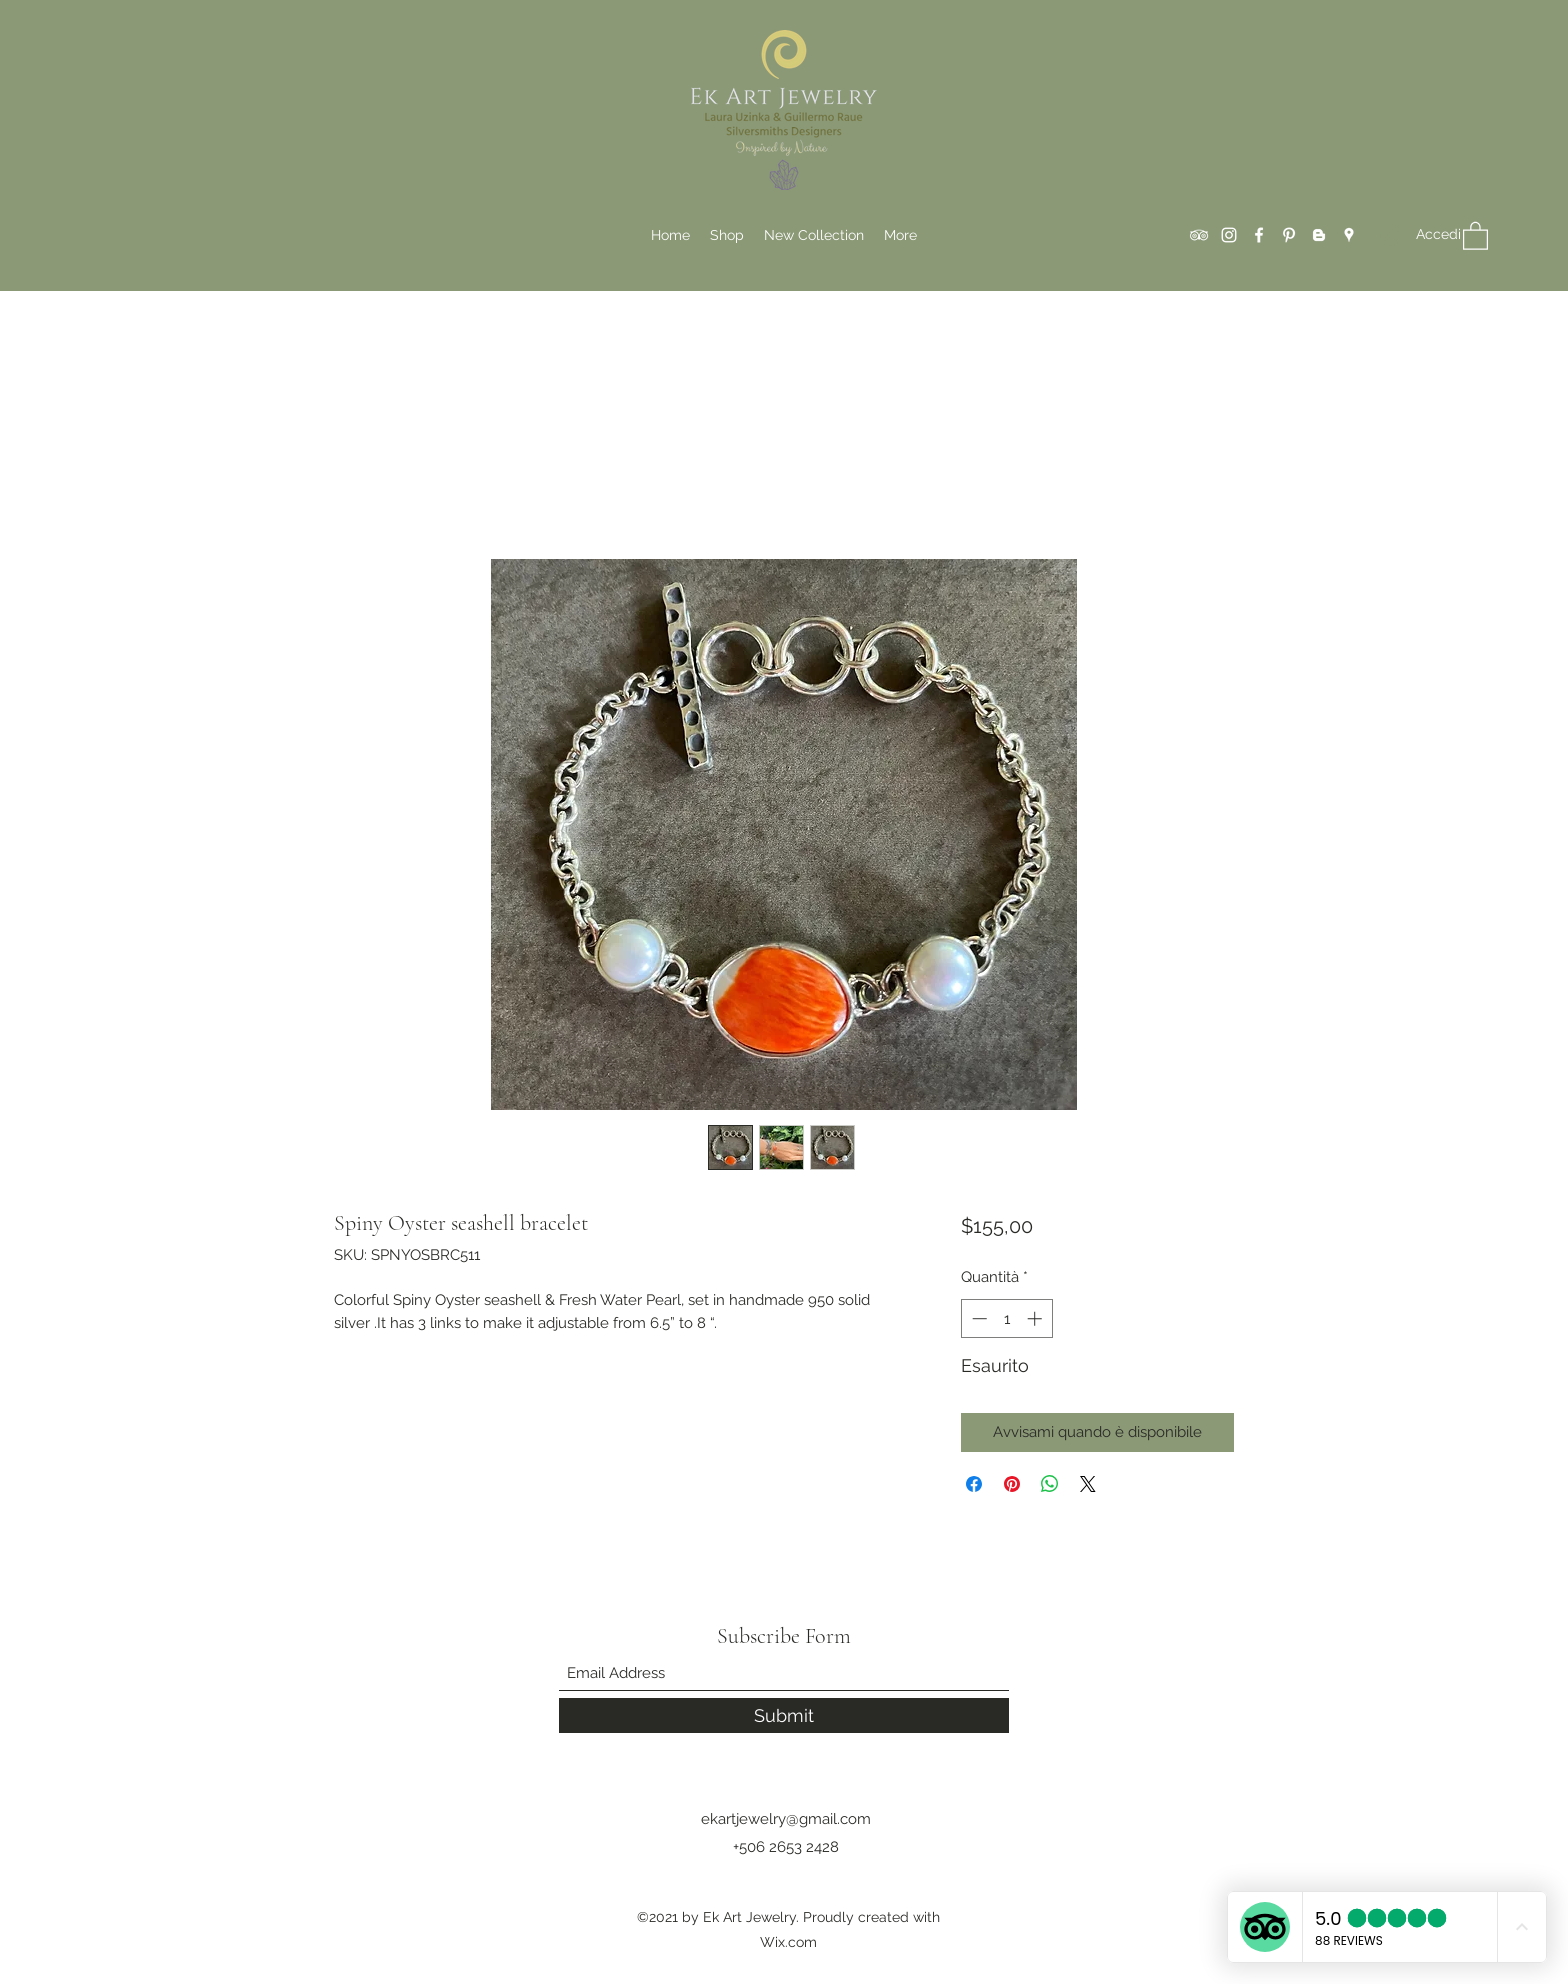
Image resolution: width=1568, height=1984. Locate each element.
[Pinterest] (1289, 235)
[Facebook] (1259, 235)
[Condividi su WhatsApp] (1050, 1484)
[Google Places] (1349, 235)
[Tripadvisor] (1199, 235)
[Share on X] (1088, 1484)
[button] (1475, 235)
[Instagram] (1229, 235)
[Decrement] (977, 1318)
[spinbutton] (1006, 1318)
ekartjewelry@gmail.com (786, 1819)
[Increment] (1036, 1318)
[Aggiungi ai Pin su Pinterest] (1012, 1484)
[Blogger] (1319, 235)
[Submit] (784, 1715)
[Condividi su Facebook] (974, 1484)
